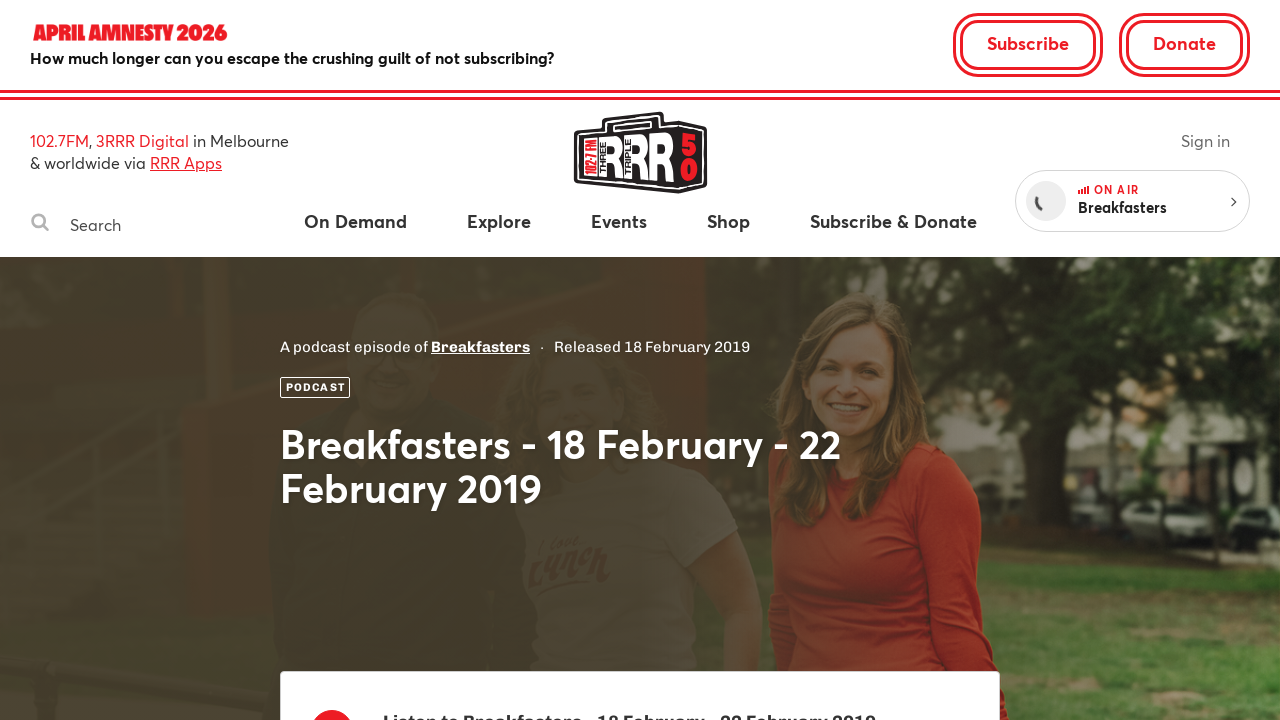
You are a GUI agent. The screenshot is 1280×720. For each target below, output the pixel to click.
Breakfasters (480, 347)
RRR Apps (186, 162)
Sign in (1205, 140)
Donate (1184, 43)
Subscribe (1028, 43)
